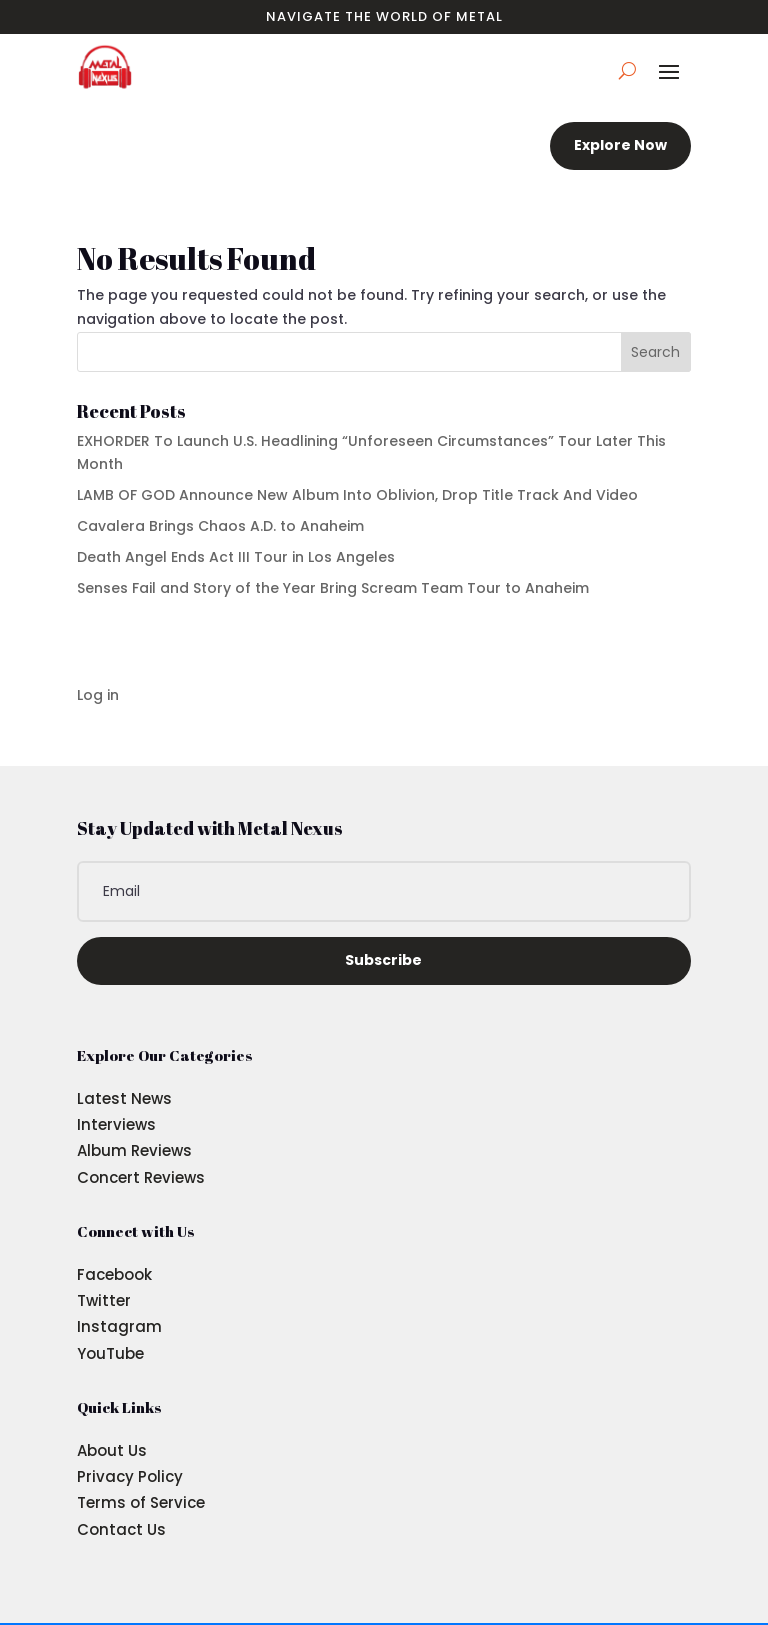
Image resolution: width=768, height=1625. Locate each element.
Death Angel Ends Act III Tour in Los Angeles (236, 557)
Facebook (114, 1274)
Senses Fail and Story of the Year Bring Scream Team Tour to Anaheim (333, 588)
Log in (98, 695)
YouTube (110, 1353)
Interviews (116, 1124)
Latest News (124, 1098)
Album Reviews (134, 1150)
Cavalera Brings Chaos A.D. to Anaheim (220, 526)
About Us (112, 1450)
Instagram (119, 1326)
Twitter (104, 1300)
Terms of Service (141, 1502)
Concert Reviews (141, 1177)
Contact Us (121, 1529)
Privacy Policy (130, 1476)
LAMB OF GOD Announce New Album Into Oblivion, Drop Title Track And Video (357, 495)
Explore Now (620, 145)
